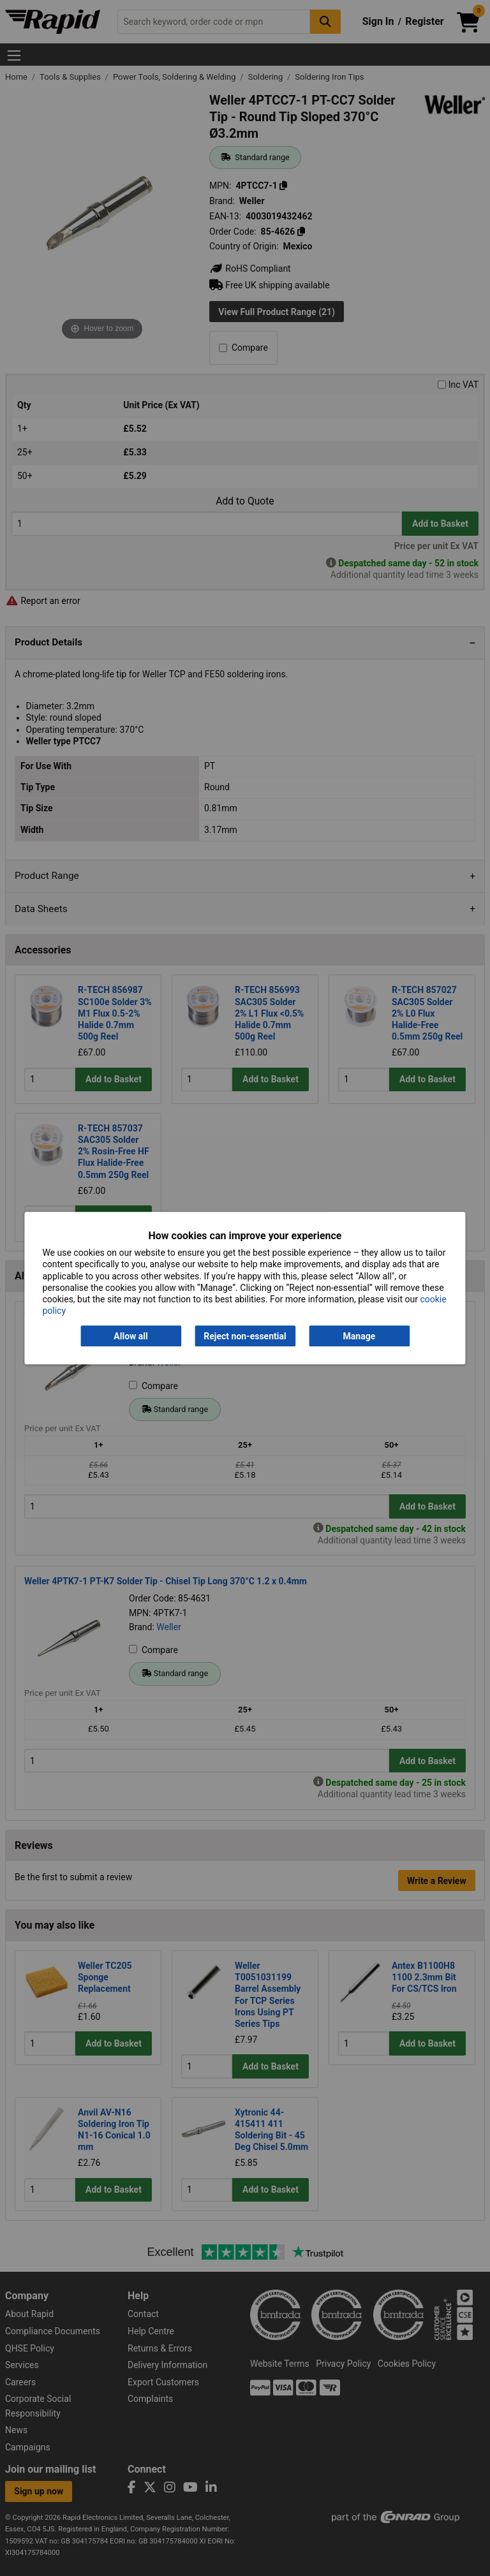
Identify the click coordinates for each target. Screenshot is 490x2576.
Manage (359, 1336)
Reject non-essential (245, 1336)
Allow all (130, 1336)
